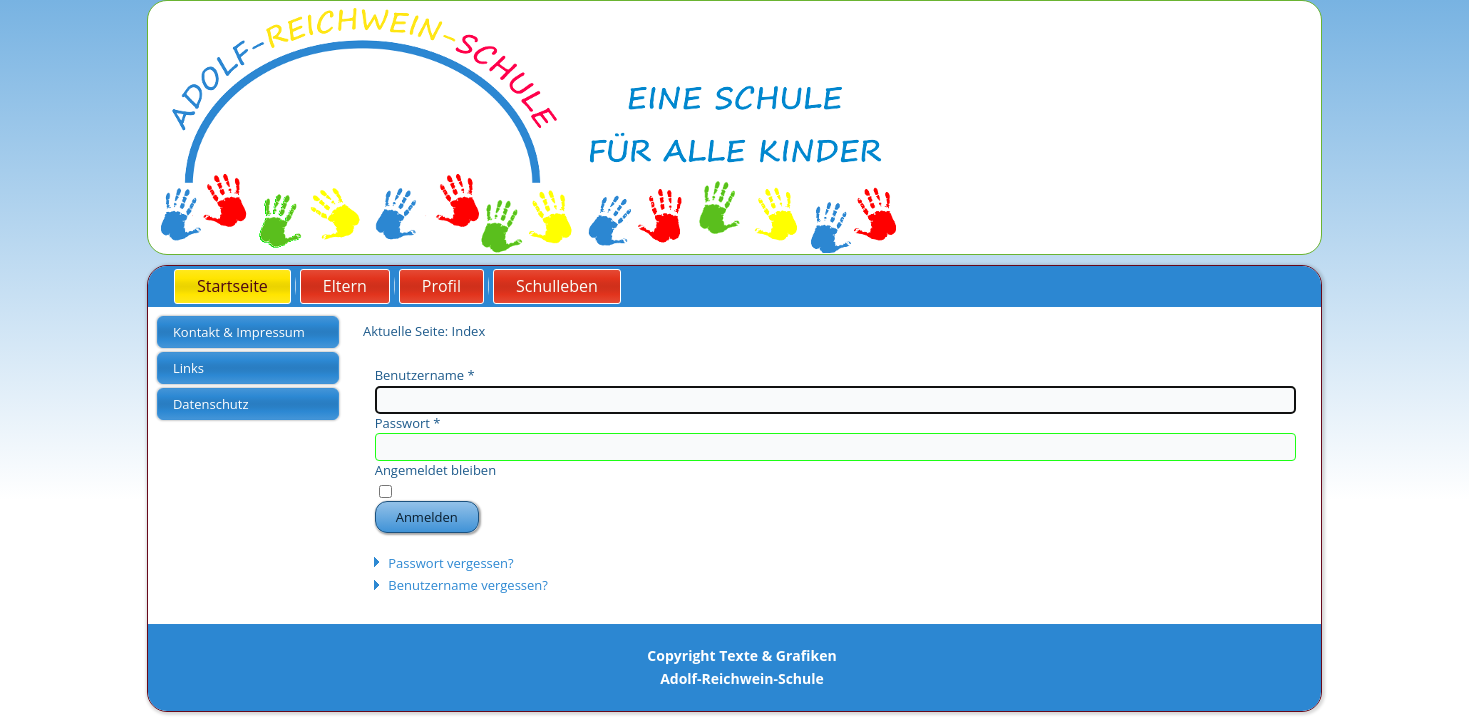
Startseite (232, 286)
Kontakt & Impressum (239, 332)
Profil (441, 286)
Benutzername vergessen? (468, 585)
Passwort (408, 423)
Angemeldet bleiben (435, 470)
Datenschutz (211, 404)
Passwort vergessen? (450, 563)
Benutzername (425, 375)
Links (188, 368)
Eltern (345, 286)
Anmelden (427, 517)
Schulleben (557, 286)
